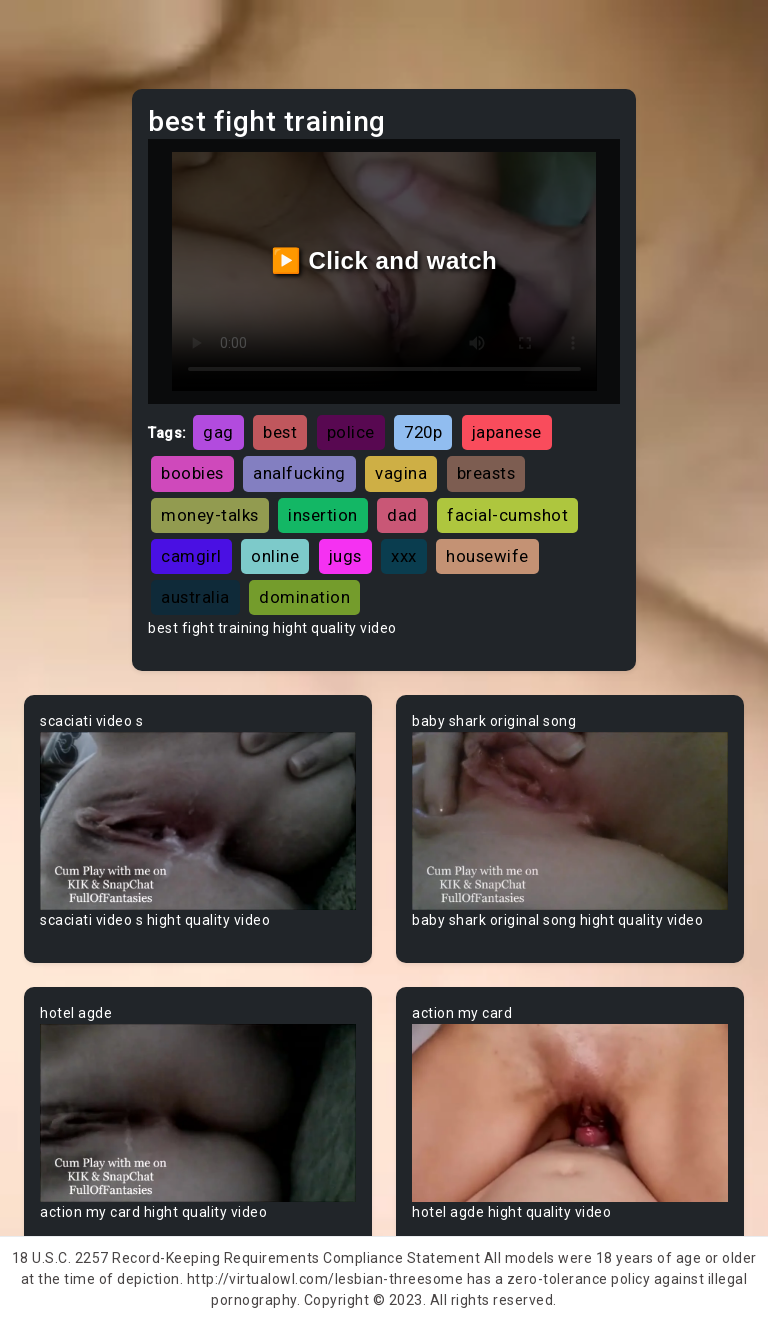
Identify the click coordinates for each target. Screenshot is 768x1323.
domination (304, 597)
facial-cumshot (507, 515)
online (275, 556)
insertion (323, 515)
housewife (487, 556)
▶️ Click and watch (384, 260)
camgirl (191, 556)
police (351, 432)
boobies (192, 473)
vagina (401, 473)
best (280, 432)
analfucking (299, 473)
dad (402, 515)
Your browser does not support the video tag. (198, 821)
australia (195, 597)
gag (218, 432)
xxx (404, 556)
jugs (345, 556)
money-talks (210, 515)
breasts (486, 473)
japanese (507, 432)
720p (423, 432)
